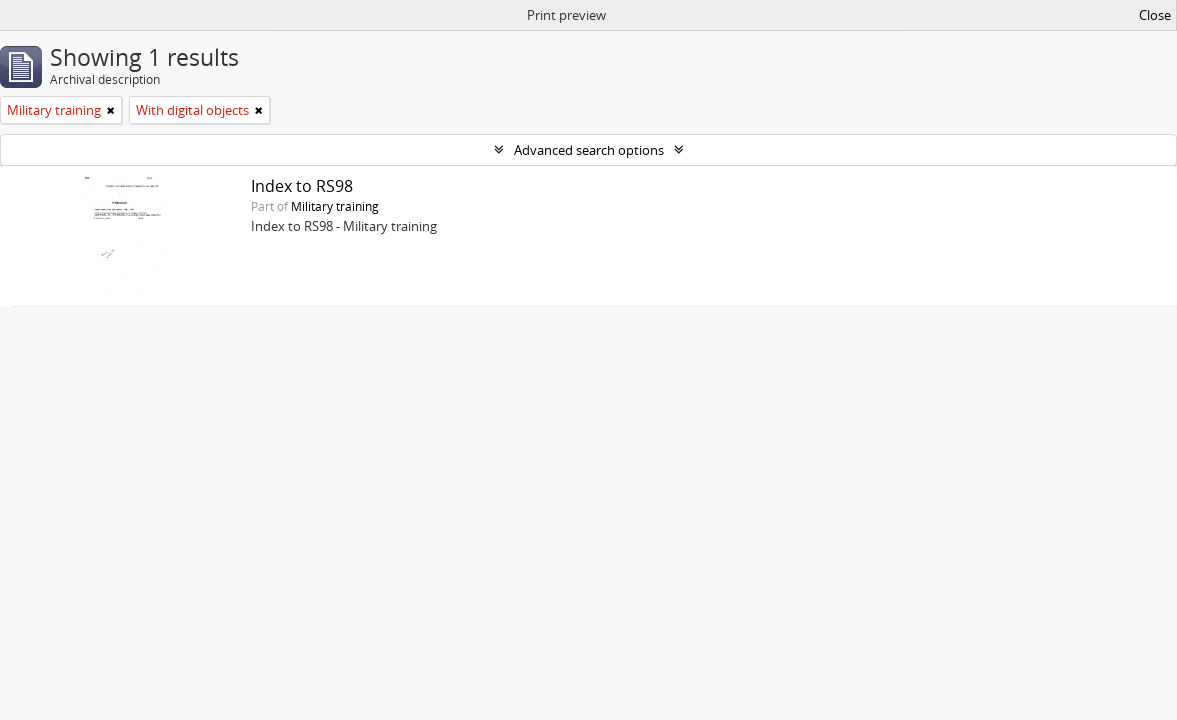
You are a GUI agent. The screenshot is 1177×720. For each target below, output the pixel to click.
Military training (335, 206)
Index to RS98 (302, 186)
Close (1155, 15)
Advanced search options (589, 150)
